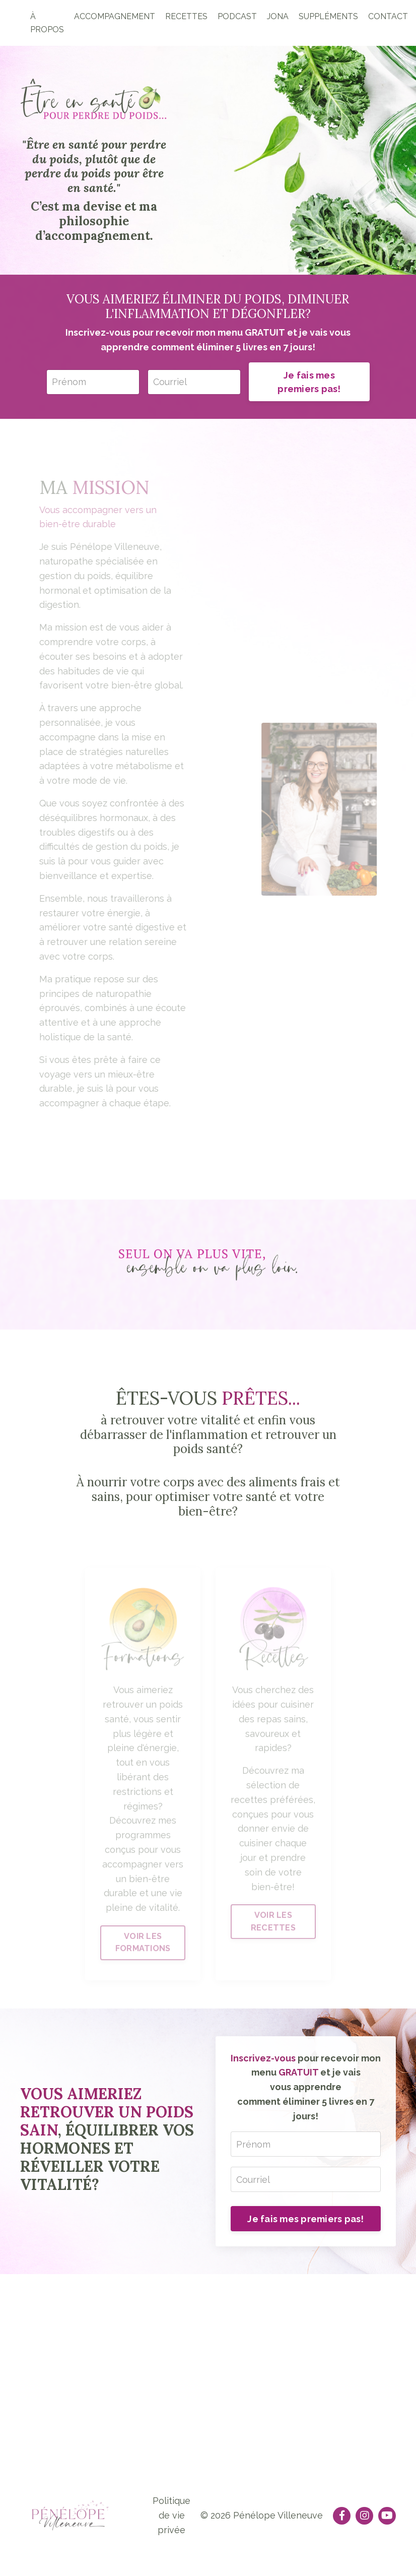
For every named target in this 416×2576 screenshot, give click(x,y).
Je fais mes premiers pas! (309, 382)
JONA (278, 16)
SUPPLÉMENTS (328, 16)
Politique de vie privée (171, 2515)
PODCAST (237, 16)
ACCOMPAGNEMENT (114, 16)
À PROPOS (47, 23)
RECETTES (186, 16)
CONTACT (388, 16)
